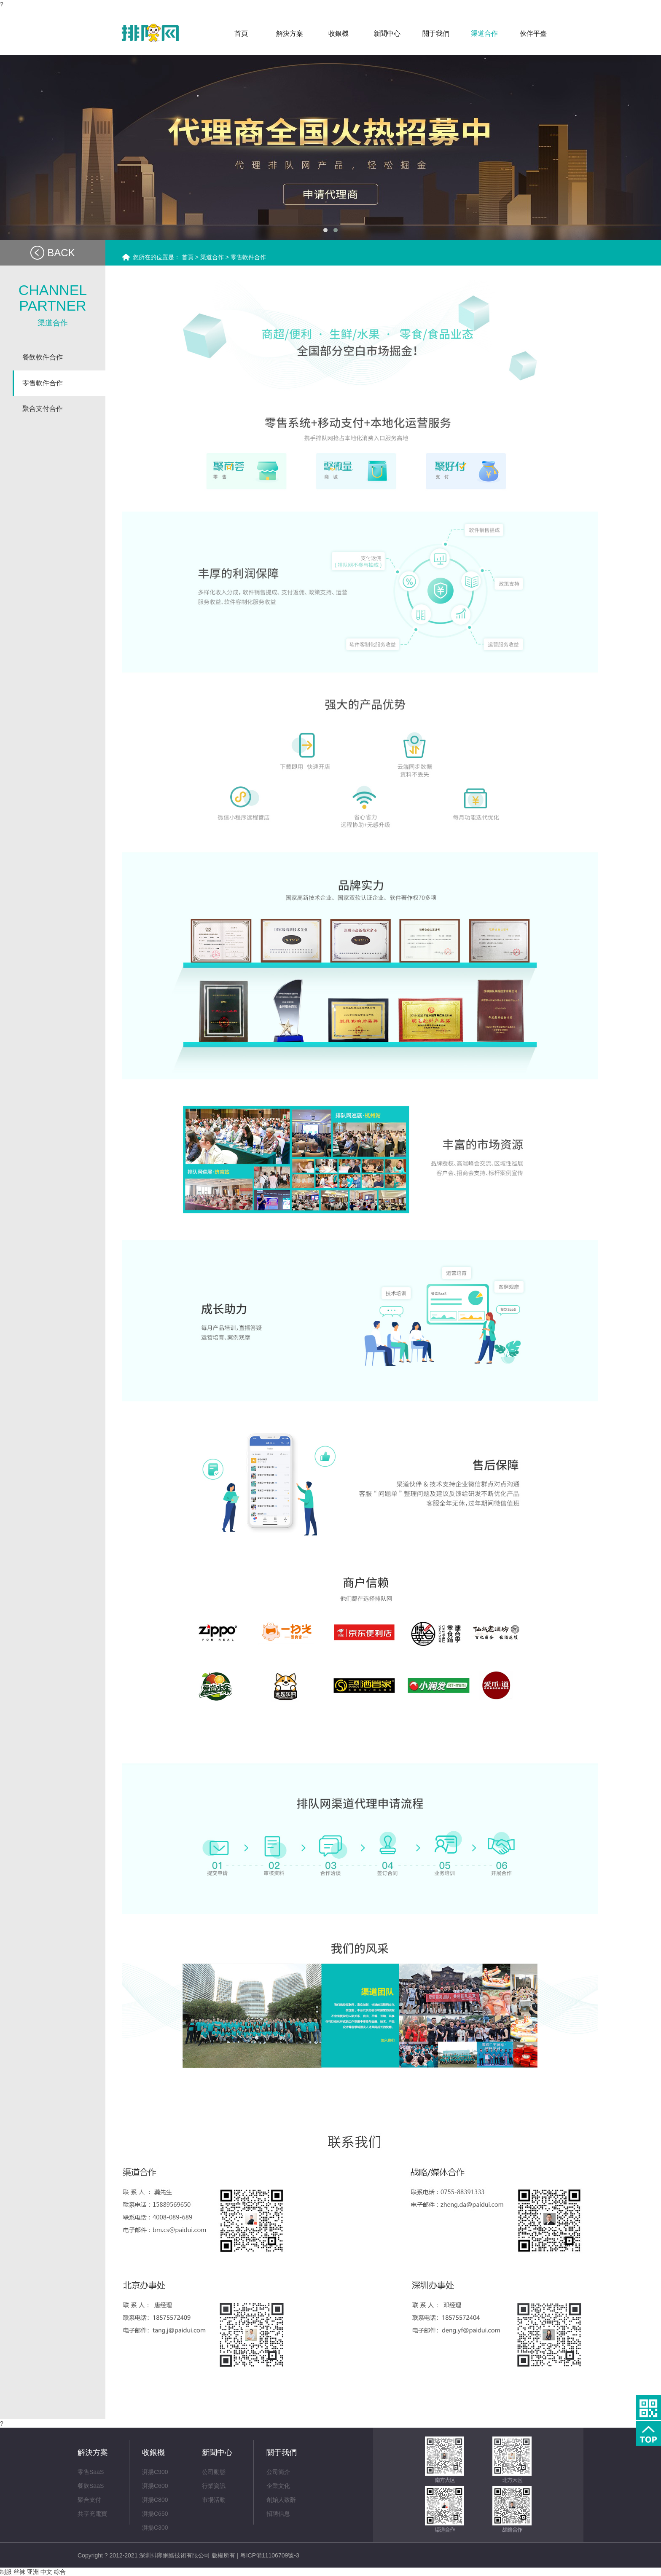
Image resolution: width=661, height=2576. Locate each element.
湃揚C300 (155, 2527)
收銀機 (153, 2452)
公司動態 (214, 2472)
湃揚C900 (155, 2472)
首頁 (187, 257)
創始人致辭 (281, 2499)
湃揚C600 (155, 2485)
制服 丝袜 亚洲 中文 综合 (33, 2571)
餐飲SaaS (91, 2485)
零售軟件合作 (248, 257)
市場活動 (214, 2499)
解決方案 (93, 2452)
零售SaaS (91, 2472)
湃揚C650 (155, 2513)
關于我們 (281, 2452)
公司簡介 (278, 2472)
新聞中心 (217, 2452)
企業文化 (278, 2485)
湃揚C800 (155, 2499)
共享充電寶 (92, 2513)
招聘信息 (278, 2513)
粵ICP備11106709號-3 (269, 2555)
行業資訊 (214, 2485)
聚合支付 (89, 2499)
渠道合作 (212, 257)
